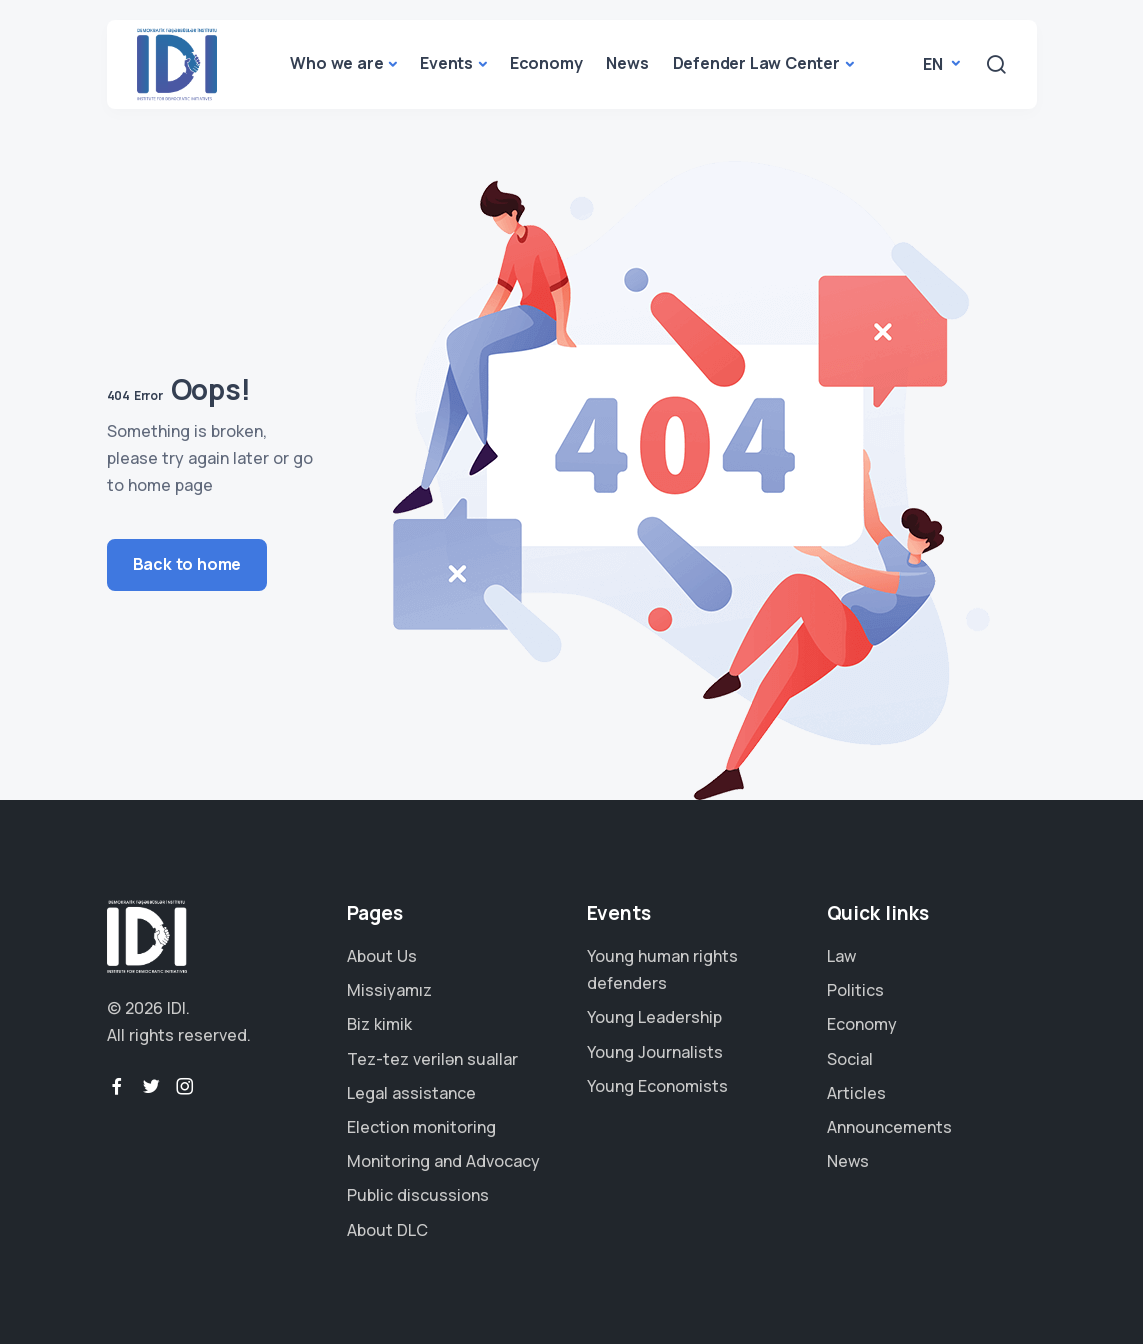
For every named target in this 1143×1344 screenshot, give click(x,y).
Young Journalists (655, 1052)
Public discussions (418, 1195)
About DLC (387, 1230)
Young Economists (657, 1086)
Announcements (889, 1127)
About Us (382, 956)
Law (841, 956)
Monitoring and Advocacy (443, 1161)
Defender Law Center (756, 63)
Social (850, 1059)
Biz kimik (379, 1024)
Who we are (336, 63)
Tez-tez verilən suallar (432, 1059)
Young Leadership (654, 1017)
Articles (856, 1093)
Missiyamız (389, 990)
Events (446, 63)
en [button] (934, 64)
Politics (855, 990)
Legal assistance (411, 1093)
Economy (546, 63)
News (627, 63)
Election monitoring (421, 1127)
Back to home (187, 564)
